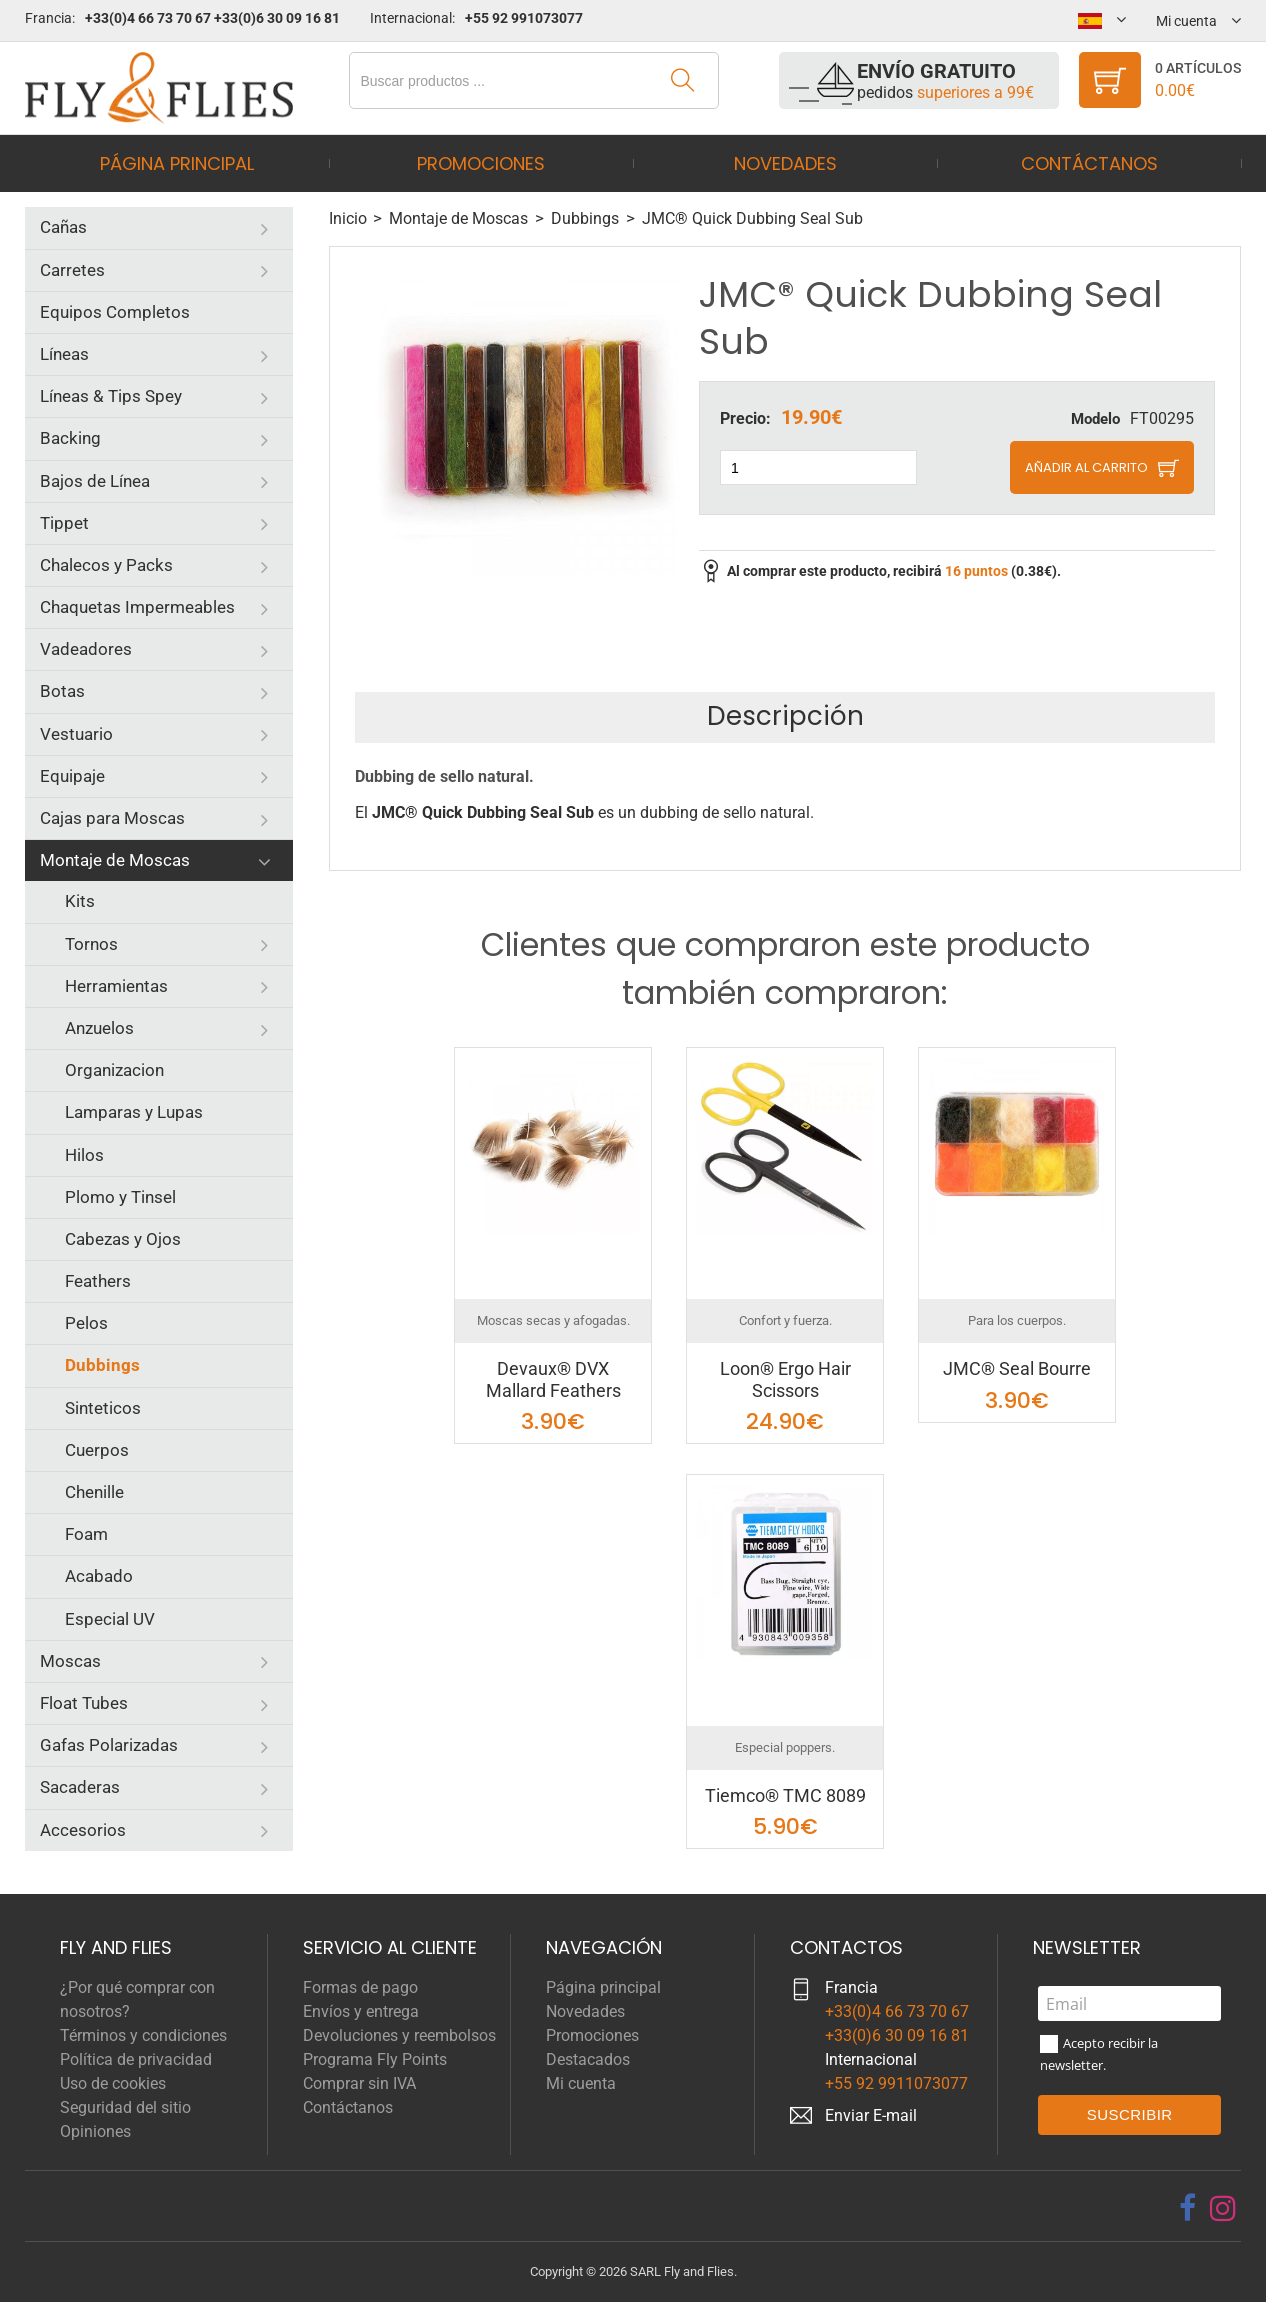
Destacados (588, 2059)
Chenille (94, 1492)
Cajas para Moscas (112, 818)
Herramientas (116, 986)
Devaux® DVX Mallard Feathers (553, 1379)
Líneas (64, 354)
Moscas (70, 1661)
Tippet (64, 523)
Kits (80, 901)
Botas (62, 691)
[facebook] (1187, 2208)
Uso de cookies (113, 2083)
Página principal (177, 163)
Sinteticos (103, 1408)
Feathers (98, 1281)
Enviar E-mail (871, 2115)
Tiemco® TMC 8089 (785, 1795)
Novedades (785, 163)
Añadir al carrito (1086, 467)
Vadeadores (86, 649)
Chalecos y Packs (106, 565)
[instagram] (1223, 2208)
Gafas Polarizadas (109, 1745)
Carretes (72, 270)
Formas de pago (360, 1987)
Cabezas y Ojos (123, 1239)
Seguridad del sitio (125, 2107)
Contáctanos (1089, 163)
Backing (70, 438)
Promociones (481, 163)
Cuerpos (97, 1450)
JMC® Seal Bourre (1017, 1368)
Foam (86, 1534)
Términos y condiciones (143, 2035)
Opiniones (95, 2131)
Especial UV (110, 1619)
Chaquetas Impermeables (137, 607)
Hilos (84, 1155)
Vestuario (76, 734)
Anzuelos (99, 1028)
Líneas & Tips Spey (111, 396)
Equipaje (72, 776)
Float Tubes (84, 1703)
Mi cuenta (581, 2083)
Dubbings (102, 1365)
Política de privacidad (136, 2059)
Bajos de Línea (95, 481)
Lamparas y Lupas (134, 1112)
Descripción (785, 716)
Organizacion (114, 1070)
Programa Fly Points (375, 2059)
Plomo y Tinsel (120, 1197)
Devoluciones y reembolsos (399, 2035)
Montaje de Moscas (115, 860)
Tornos (91, 944)
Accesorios (83, 1830)
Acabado (99, 1576)
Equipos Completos (115, 312)
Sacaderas (80, 1787)
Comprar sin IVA (359, 2083)
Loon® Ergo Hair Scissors (785, 1379)
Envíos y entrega (361, 2011)
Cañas (63, 227)
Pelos (86, 1323)
